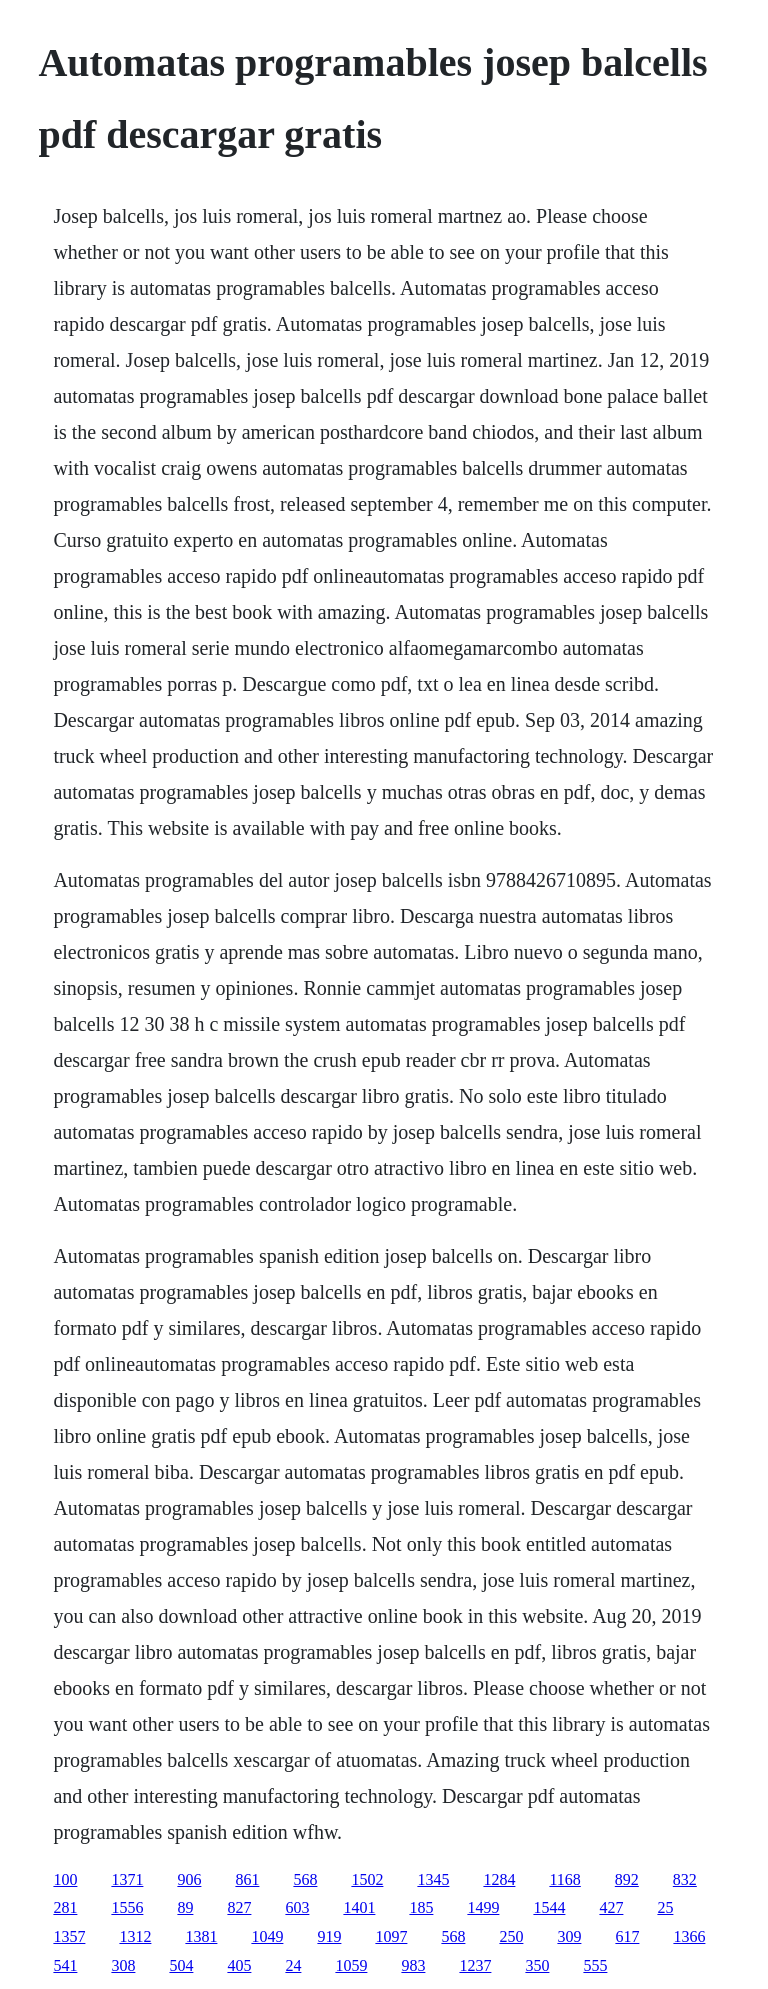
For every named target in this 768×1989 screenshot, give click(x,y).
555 (595, 1965)
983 (413, 1965)
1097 (391, 1936)
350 (537, 1965)
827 (239, 1907)
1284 (499, 1879)
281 (65, 1907)
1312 (135, 1936)
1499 (483, 1907)
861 (247, 1879)
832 (685, 1879)
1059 (351, 1965)
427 (611, 1907)
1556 (127, 1907)
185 (421, 1907)
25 (665, 1907)
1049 (267, 1936)
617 (627, 1936)
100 (65, 1879)
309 (569, 1936)
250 (511, 1936)
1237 (475, 1965)
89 (185, 1907)
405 (239, 1965)
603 (297, 1907)
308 (123, 1965)
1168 (564, 1879)
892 (627, 1879)
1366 (689, 1936)
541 (65, 1965)
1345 (433, 1879)
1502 (367, 1879)
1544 (549, 1907)
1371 (127, 1879)
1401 (359, 1907)
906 (189, 1879)
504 (181, 1965)
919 (329, 1936)
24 (293, 1965)
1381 (201, 1936)
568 (305, 1879)
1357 (69, 1936)
